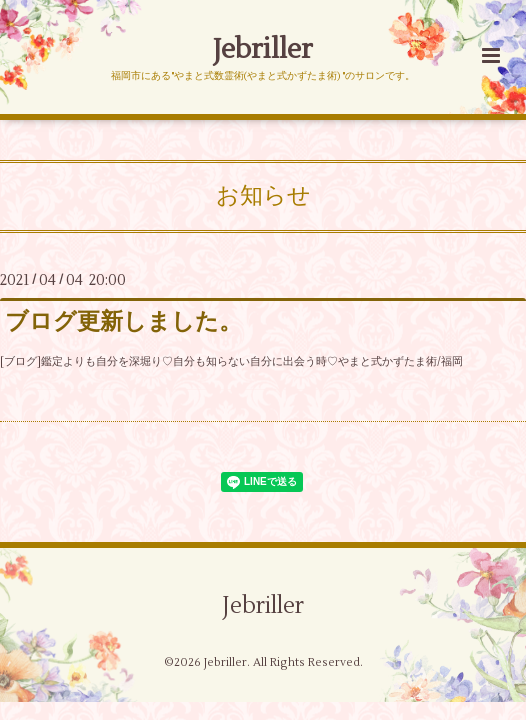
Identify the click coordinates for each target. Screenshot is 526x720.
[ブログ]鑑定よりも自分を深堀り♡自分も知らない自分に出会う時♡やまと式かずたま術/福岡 (231, 361)
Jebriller (263, 49)
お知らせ (263, 196)
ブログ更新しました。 (123, 322)
